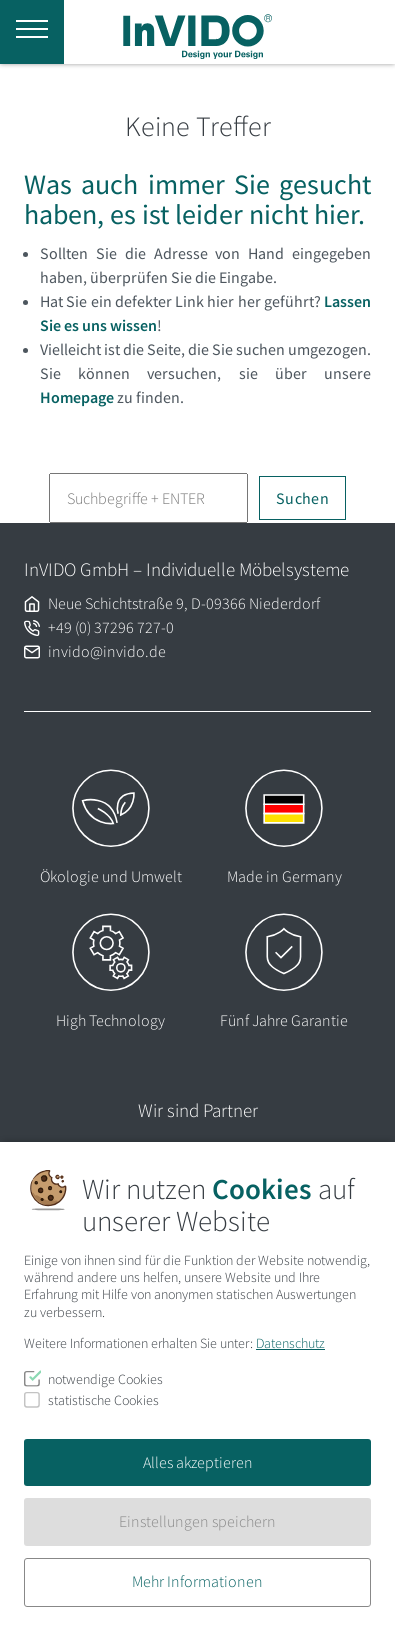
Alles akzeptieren (198, 1462)
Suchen (302, 498)
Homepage (77, 397)
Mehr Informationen (197, 1581)
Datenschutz (290, 1343)
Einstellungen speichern (197, 1521)
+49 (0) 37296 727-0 (111, 627)
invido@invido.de (107, 651)
